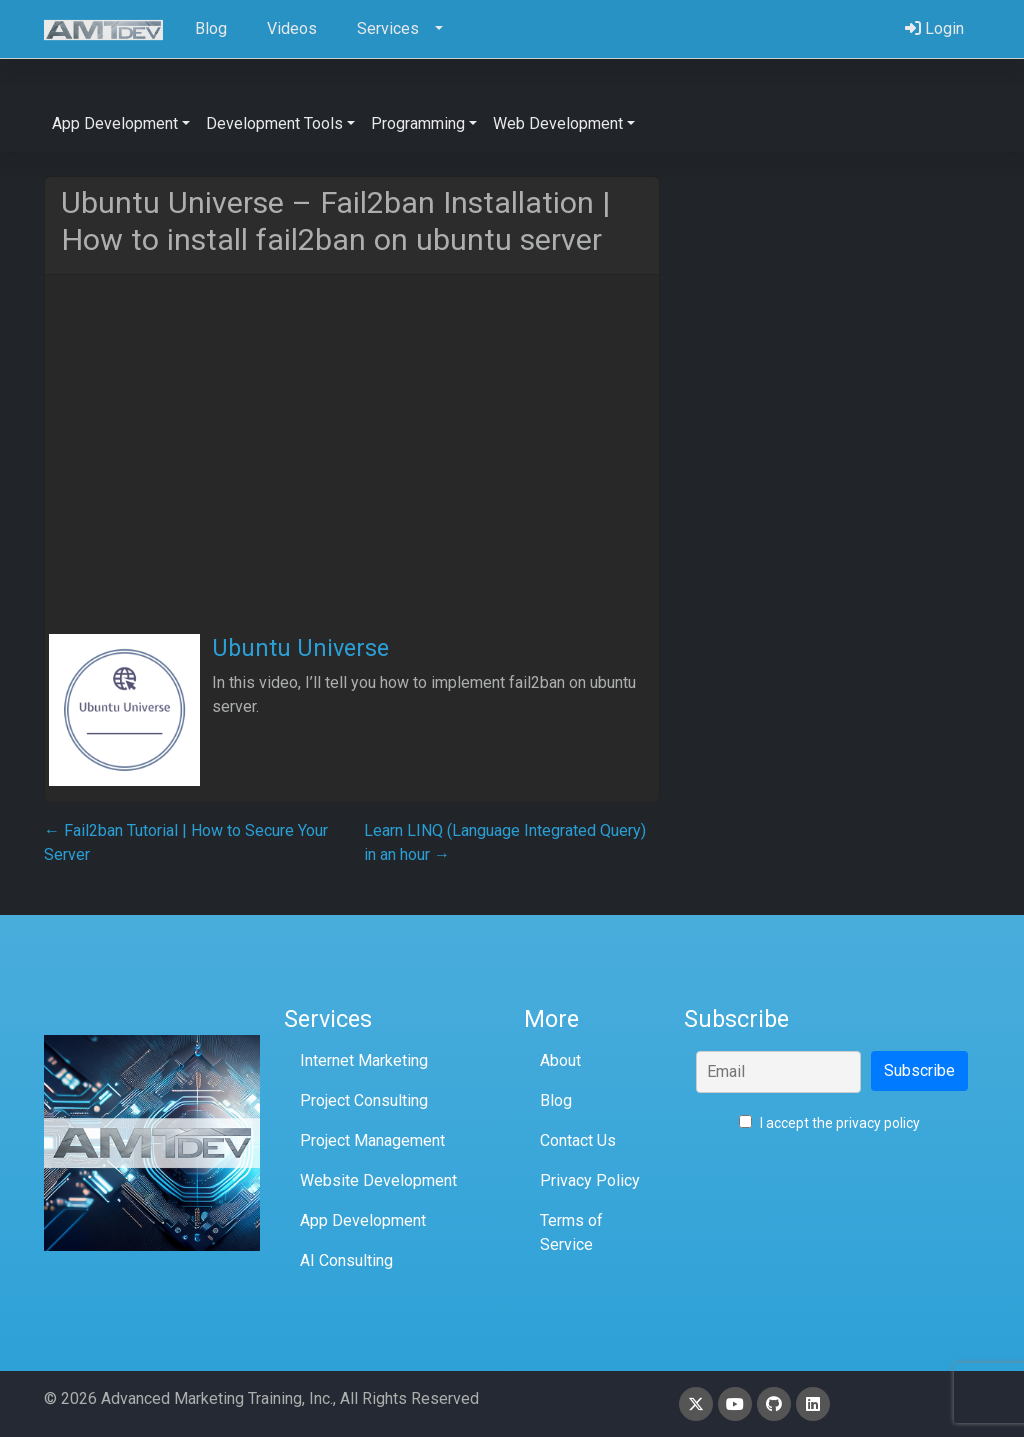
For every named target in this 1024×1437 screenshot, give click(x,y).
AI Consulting (346, 1260)
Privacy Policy (590, 1180)
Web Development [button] (558, 123)
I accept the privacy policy (829, 1123)
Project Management (372, 1140)
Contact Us (578, 1140)
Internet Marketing (364, 1060)
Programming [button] (418, 123)
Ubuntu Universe (300, 648)
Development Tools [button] (274, 123)
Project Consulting (364, 1100)
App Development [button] (115, 123)
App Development (363, 1220)
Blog (556, 1100)
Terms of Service (571, 1232)
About (560, 1060)
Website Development (378, 1180)
